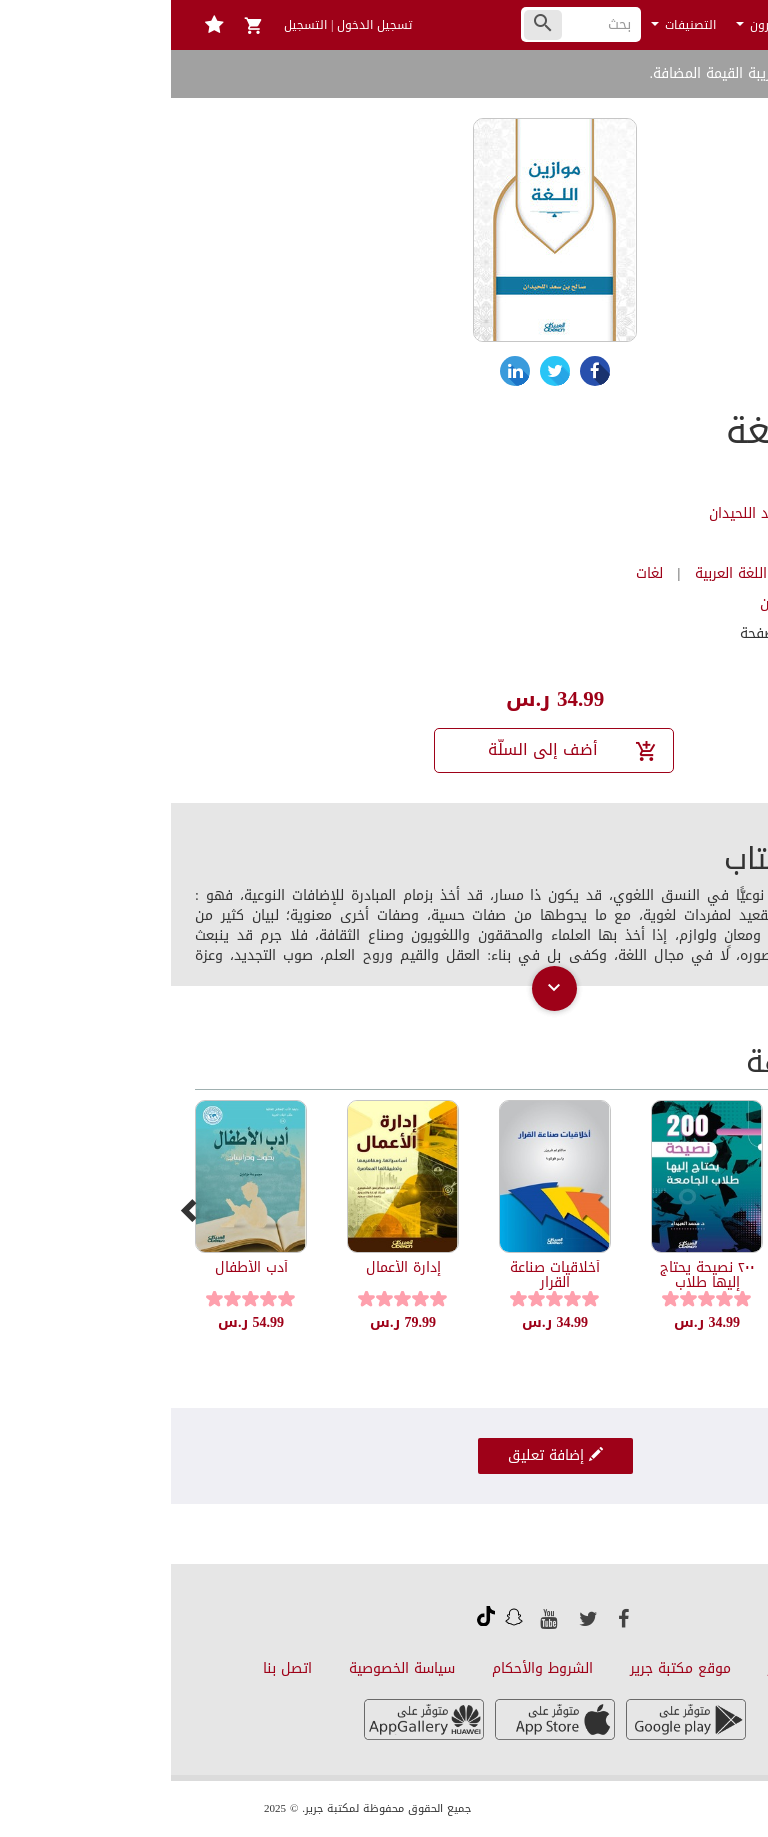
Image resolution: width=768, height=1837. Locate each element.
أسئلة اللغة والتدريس (688, 1275)
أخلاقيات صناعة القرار (384, 1275)
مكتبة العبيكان (633, 603)
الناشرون (594, 25)
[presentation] (19, 1210)
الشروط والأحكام (371, 1668)
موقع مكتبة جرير (509, 1668)
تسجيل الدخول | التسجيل (177, 25)
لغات (478, 573)
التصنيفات (512, 25)
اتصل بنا (116, 1668)
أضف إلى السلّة (402, 749)
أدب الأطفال (80, 1267)
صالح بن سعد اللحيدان (604, 513)
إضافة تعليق (384, 1455)
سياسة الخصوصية (231, 1668)
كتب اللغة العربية (574, 573)
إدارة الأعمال (232, 1267)
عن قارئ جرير (636, 1668)
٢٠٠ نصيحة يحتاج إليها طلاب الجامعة (536, 1283)
